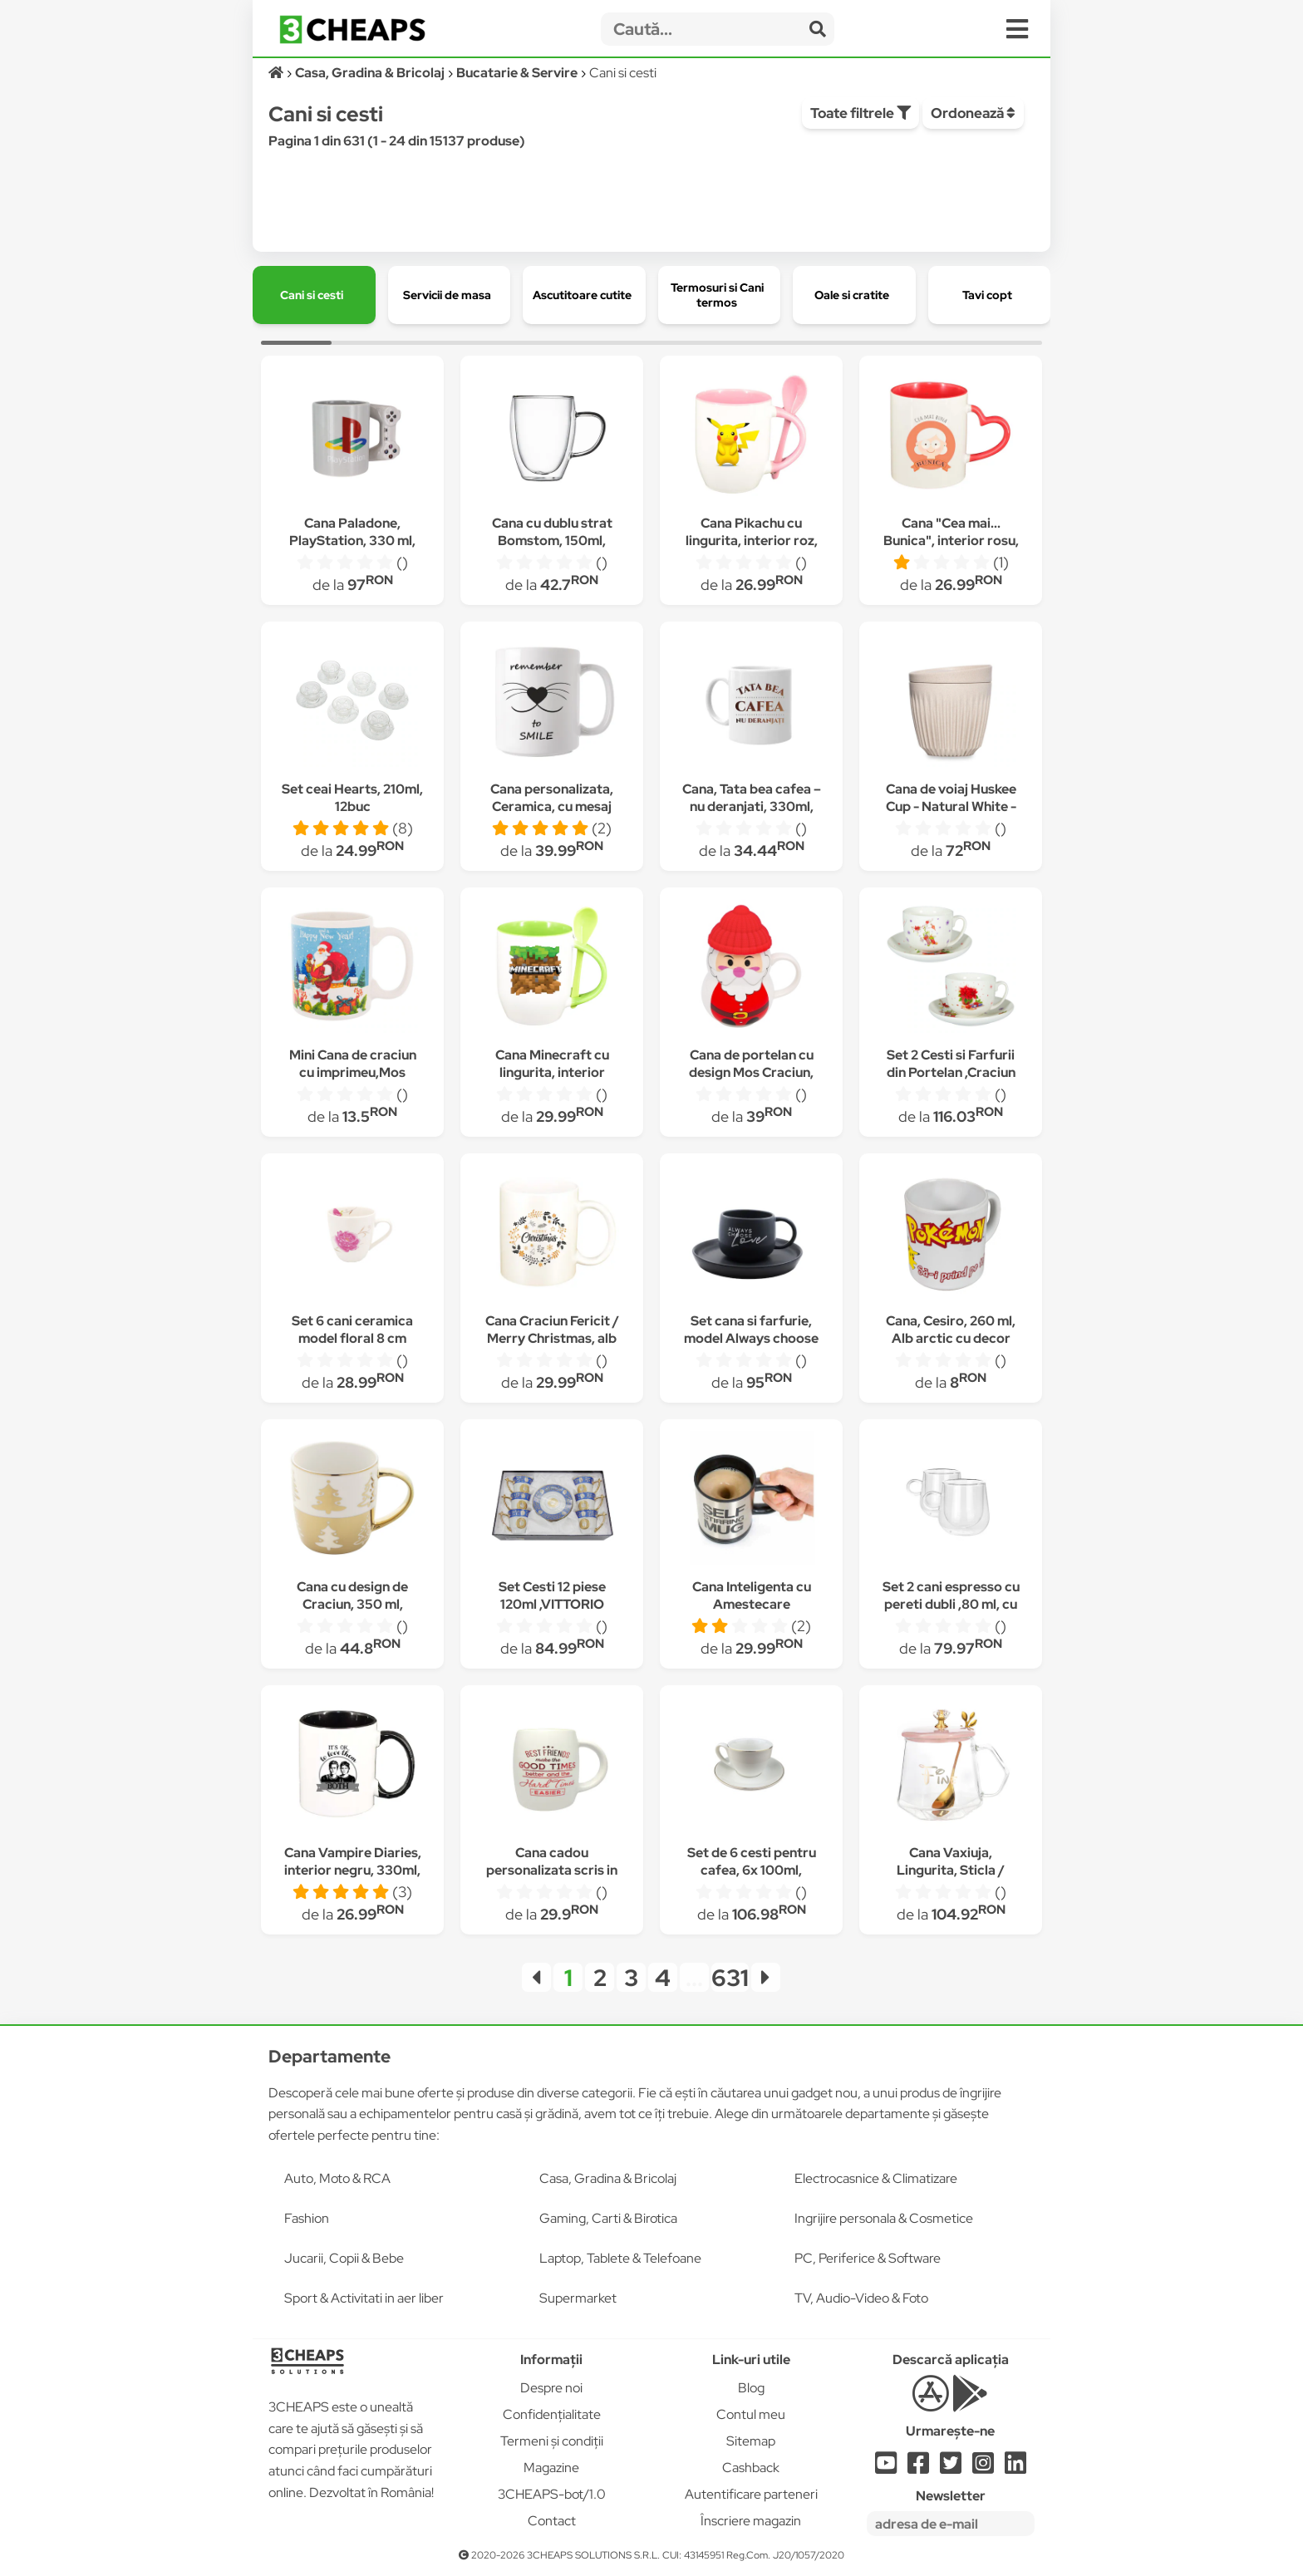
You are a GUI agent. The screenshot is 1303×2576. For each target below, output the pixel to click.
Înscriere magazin (751, 2520)
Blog (751, 2388)
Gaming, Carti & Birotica (608, 2218)
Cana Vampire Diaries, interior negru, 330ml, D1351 (352, 1870)
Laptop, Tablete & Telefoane (620, 2258)
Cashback (750, 2467)
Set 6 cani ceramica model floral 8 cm (352, 1329)
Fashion (306, 2218)
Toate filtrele (860, 113)
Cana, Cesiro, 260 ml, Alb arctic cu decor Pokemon (950, 1338)
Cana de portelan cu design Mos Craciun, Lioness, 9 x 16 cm (751, 1072)
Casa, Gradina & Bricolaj (607, 2178)
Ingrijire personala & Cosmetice (883, 2218)
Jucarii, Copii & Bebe (344, 2258)
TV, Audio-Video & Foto (861, 2298)
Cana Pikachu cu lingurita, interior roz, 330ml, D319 (752, 540)
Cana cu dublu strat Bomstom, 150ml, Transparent (552, 540)
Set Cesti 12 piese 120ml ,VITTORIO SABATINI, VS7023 (552, 1604)
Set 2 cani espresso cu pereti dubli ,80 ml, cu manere (951, 1604)
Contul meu (750, 2414)
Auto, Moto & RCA (337, 2178)
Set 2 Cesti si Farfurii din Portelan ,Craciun (951, 1063)
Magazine (551, 2467)
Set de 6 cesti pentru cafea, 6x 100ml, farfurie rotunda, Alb (751, 1870)
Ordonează (973, 113)
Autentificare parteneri (751, 2494)
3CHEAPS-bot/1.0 (552, 2494)
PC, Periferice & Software (867, 2258)
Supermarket (578, 2298)
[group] (314, 295)
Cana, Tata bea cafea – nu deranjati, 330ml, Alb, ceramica (751, 806)
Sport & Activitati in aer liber (364, 2298)
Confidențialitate (552, 2414)
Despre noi (551, 2388)
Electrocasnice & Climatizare (875, 2178)
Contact (552, 2520)
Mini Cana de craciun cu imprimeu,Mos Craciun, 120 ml (352, 1072)
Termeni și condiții (551, 2441)
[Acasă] (277, 72)
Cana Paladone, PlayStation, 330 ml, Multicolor (352, 540)
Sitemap (750, 2441)
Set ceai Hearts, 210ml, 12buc (352, 797)
